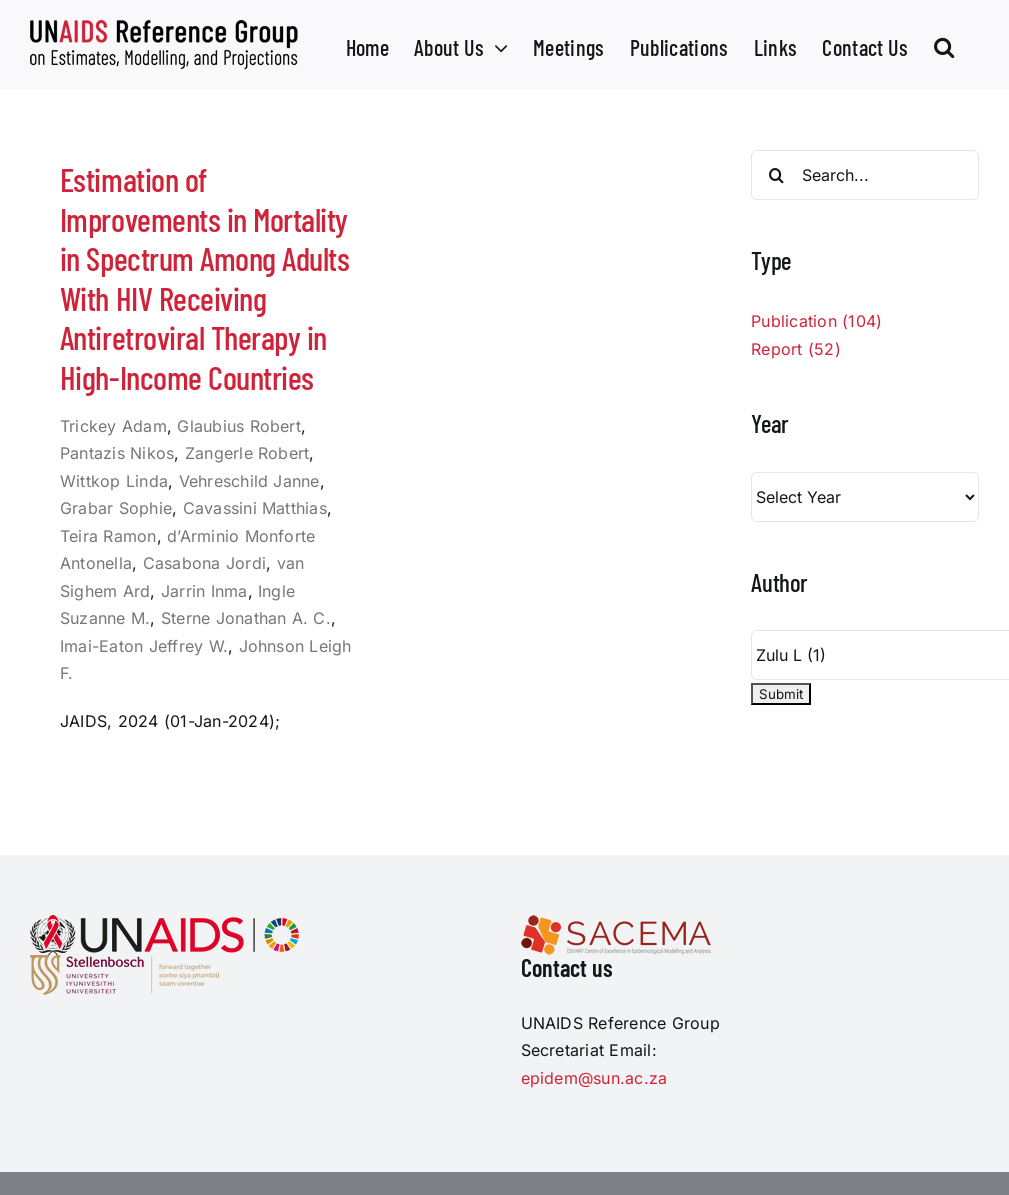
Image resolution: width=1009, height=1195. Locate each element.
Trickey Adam (113, 426)
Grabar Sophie (116, 508)
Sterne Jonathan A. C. (246, 618)
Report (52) (796, 349)
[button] (944, 45)
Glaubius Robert (239, 426)
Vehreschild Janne (249, 481)
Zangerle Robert (247, 453)
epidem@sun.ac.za (594, 1078)
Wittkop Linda (114, 481)
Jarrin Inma (204, 591)
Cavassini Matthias (255, 508)
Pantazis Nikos (117, 453)
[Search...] (865, 175)
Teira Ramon (108, 536)
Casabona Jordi (204, 563)
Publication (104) (816, 321)
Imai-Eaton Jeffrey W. (144, 646)
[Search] (776, 175)
